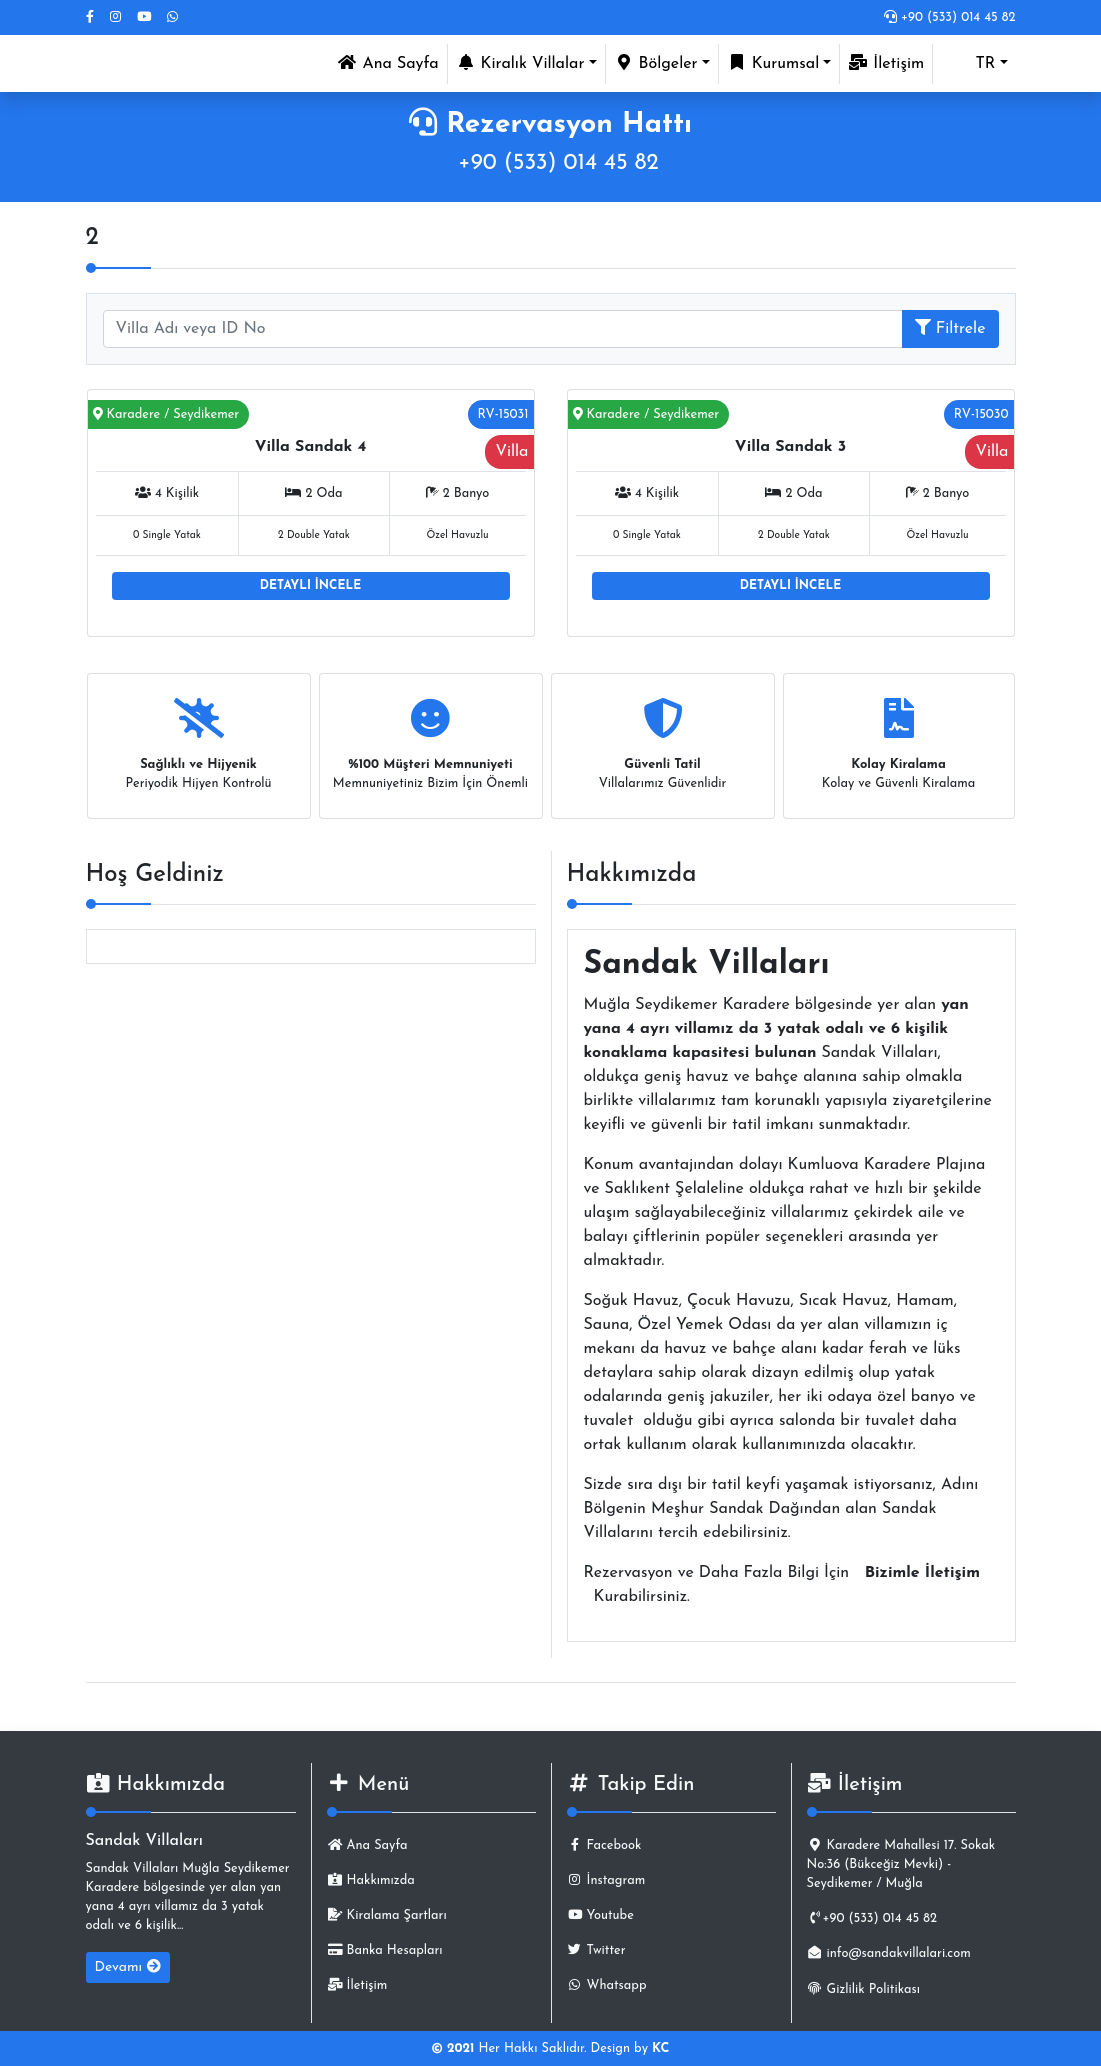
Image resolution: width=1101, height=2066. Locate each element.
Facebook (604, 1845)
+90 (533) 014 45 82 (950, 17)
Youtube (600, 1915)
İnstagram (606, 1880)
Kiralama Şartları (387, 1915)
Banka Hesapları (385, 1950)
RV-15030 (981, 414)
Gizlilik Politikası (863, 1989)
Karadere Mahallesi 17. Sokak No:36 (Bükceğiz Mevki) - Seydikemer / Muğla (901, 1864)
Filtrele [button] (950, 328)
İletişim (886, 63)
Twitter (596, 1950)
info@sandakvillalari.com (889, 1953)
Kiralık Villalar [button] (520, 63)
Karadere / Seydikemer (166, 414)
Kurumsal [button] (773, 63)
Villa (511, 452)
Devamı (128, 1967)
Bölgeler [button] (656, 63)
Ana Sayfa (391, 61)
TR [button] (968, 64)
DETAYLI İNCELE (310, 586)
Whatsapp (607, 1985)
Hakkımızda (371, 1880)
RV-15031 (503, 414)
